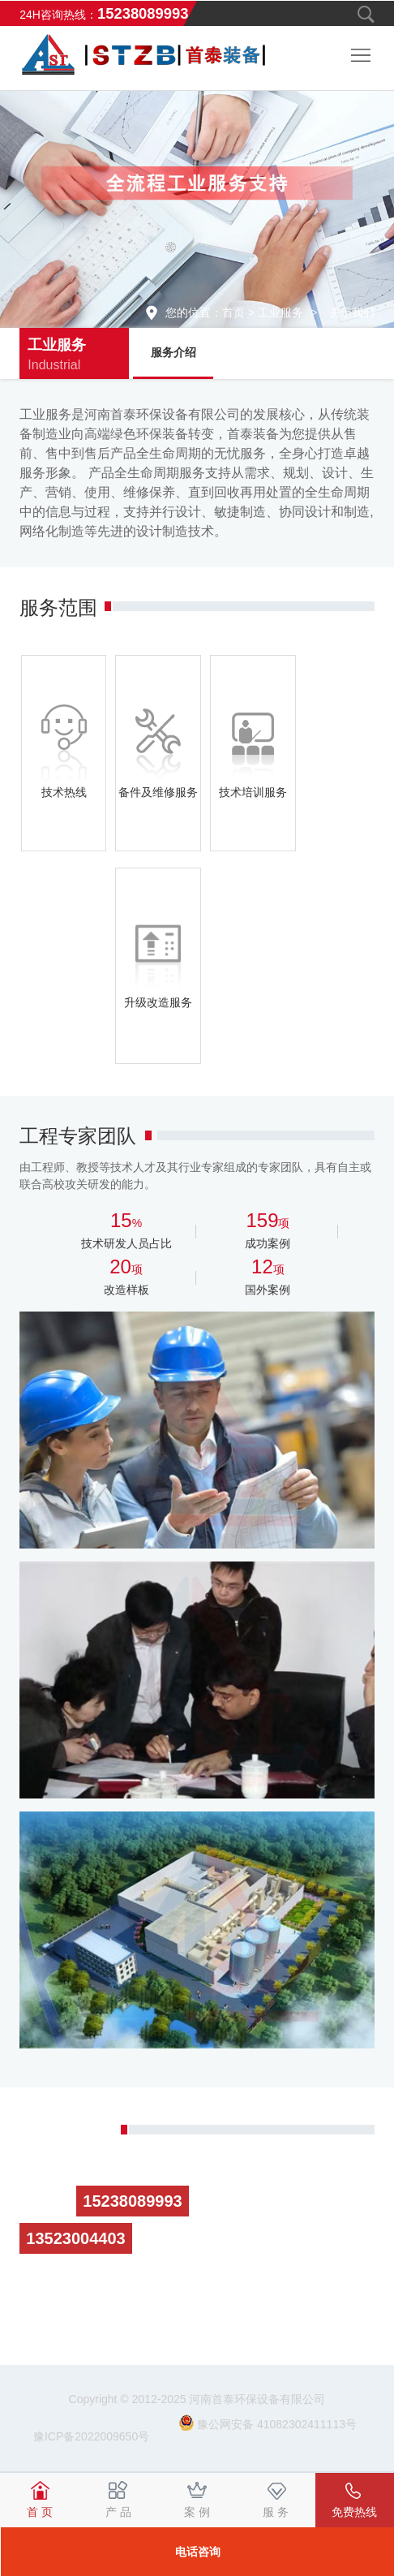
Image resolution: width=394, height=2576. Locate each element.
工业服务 (280, 312)
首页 (233, 312)
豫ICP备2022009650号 (92, 2436)
